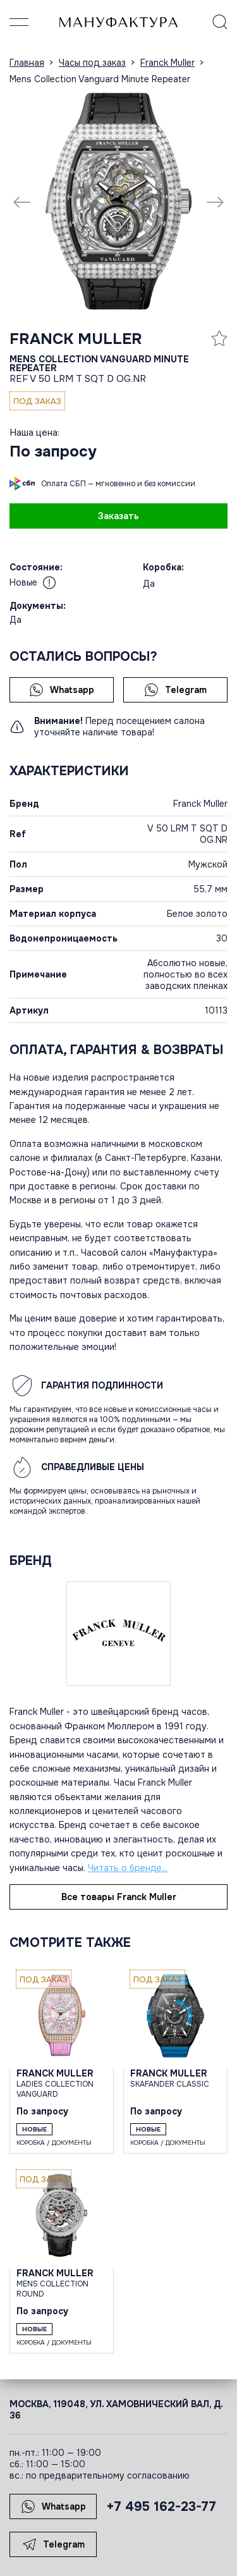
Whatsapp (61, 689)
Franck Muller (75, 338)
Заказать (118, 516)
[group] (118, 201)
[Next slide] (215, 201)
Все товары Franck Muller (118, 1897)
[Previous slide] (22, 201)
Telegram (175, 689)
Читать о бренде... (127, 1868)
